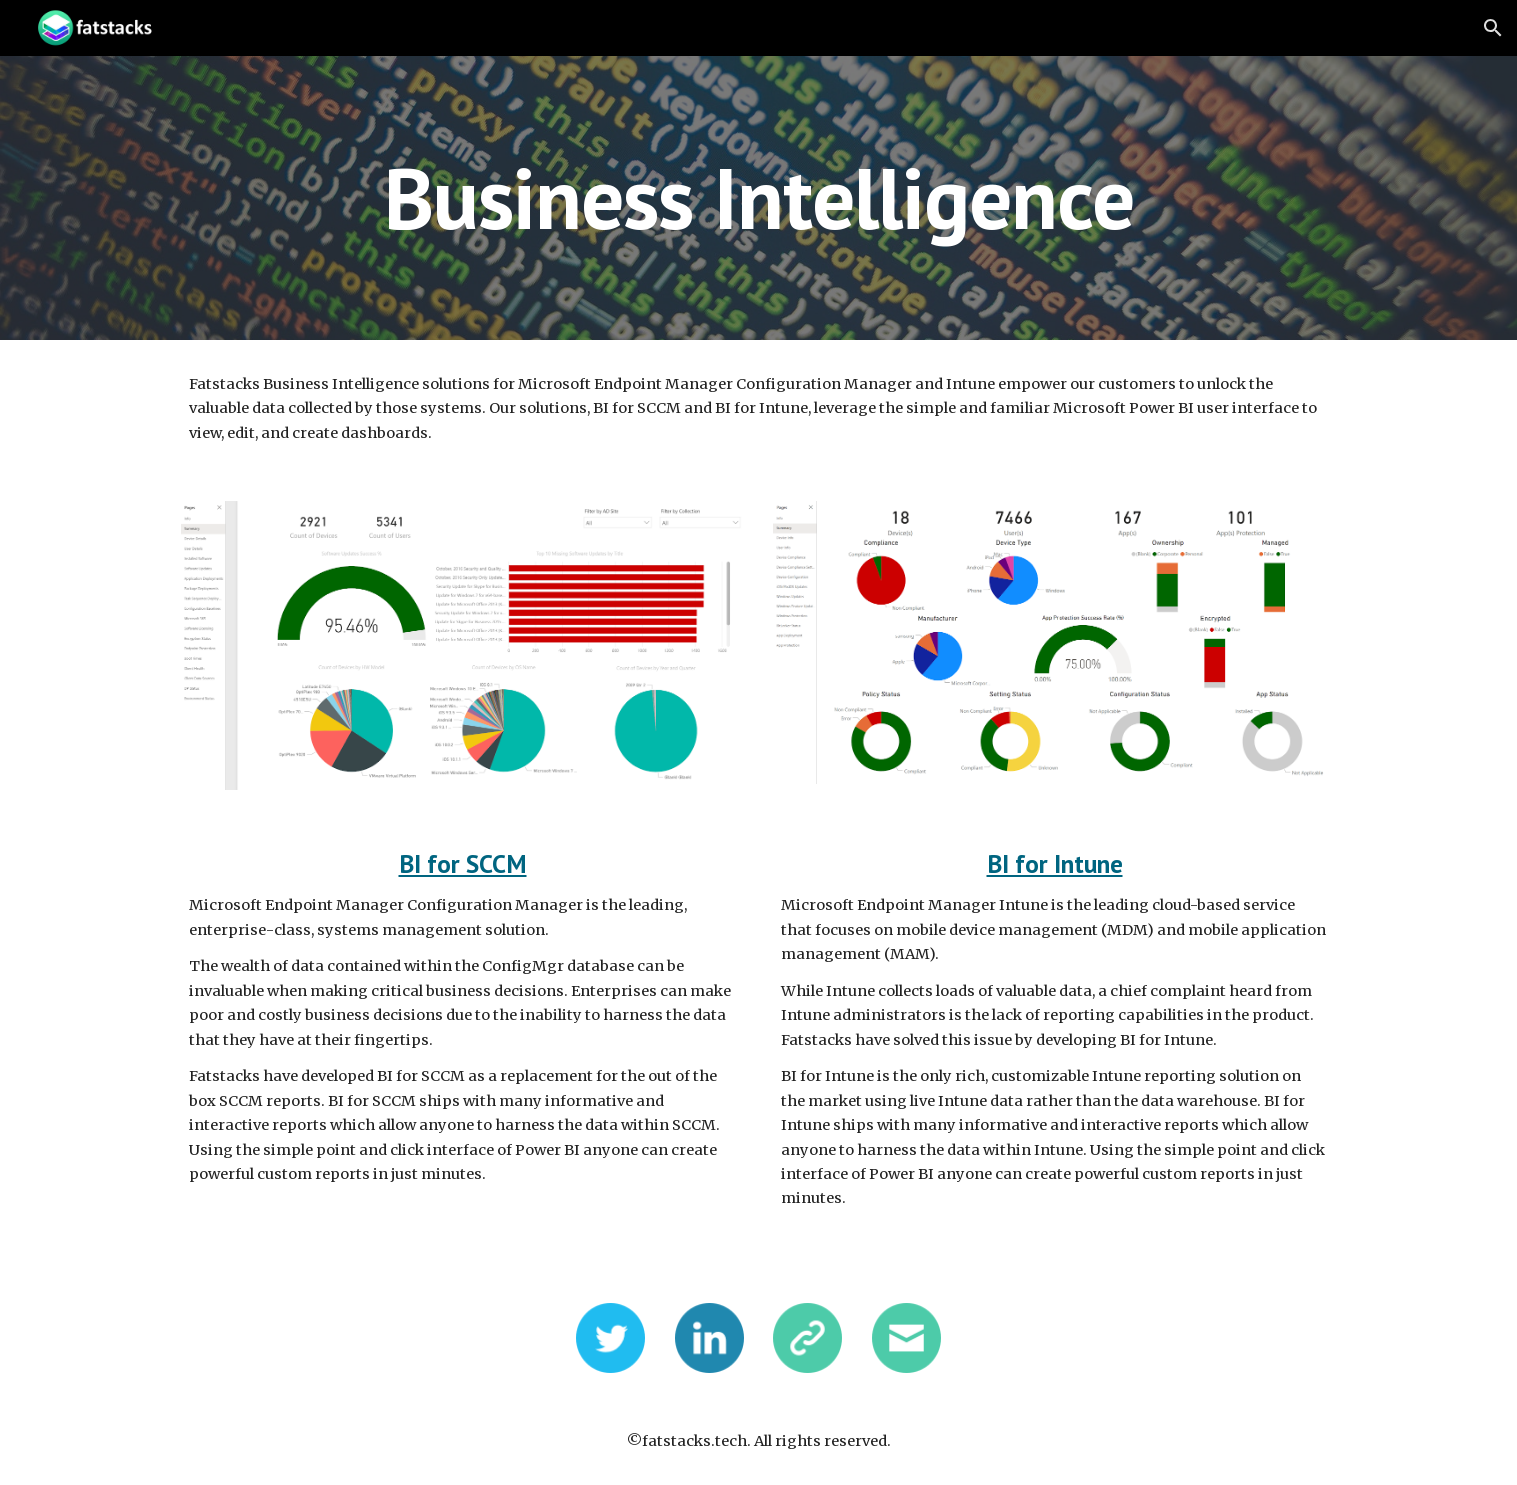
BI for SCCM (463, 863)
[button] (1493, 28)
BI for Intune (1055, 863)
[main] (758, 197)
